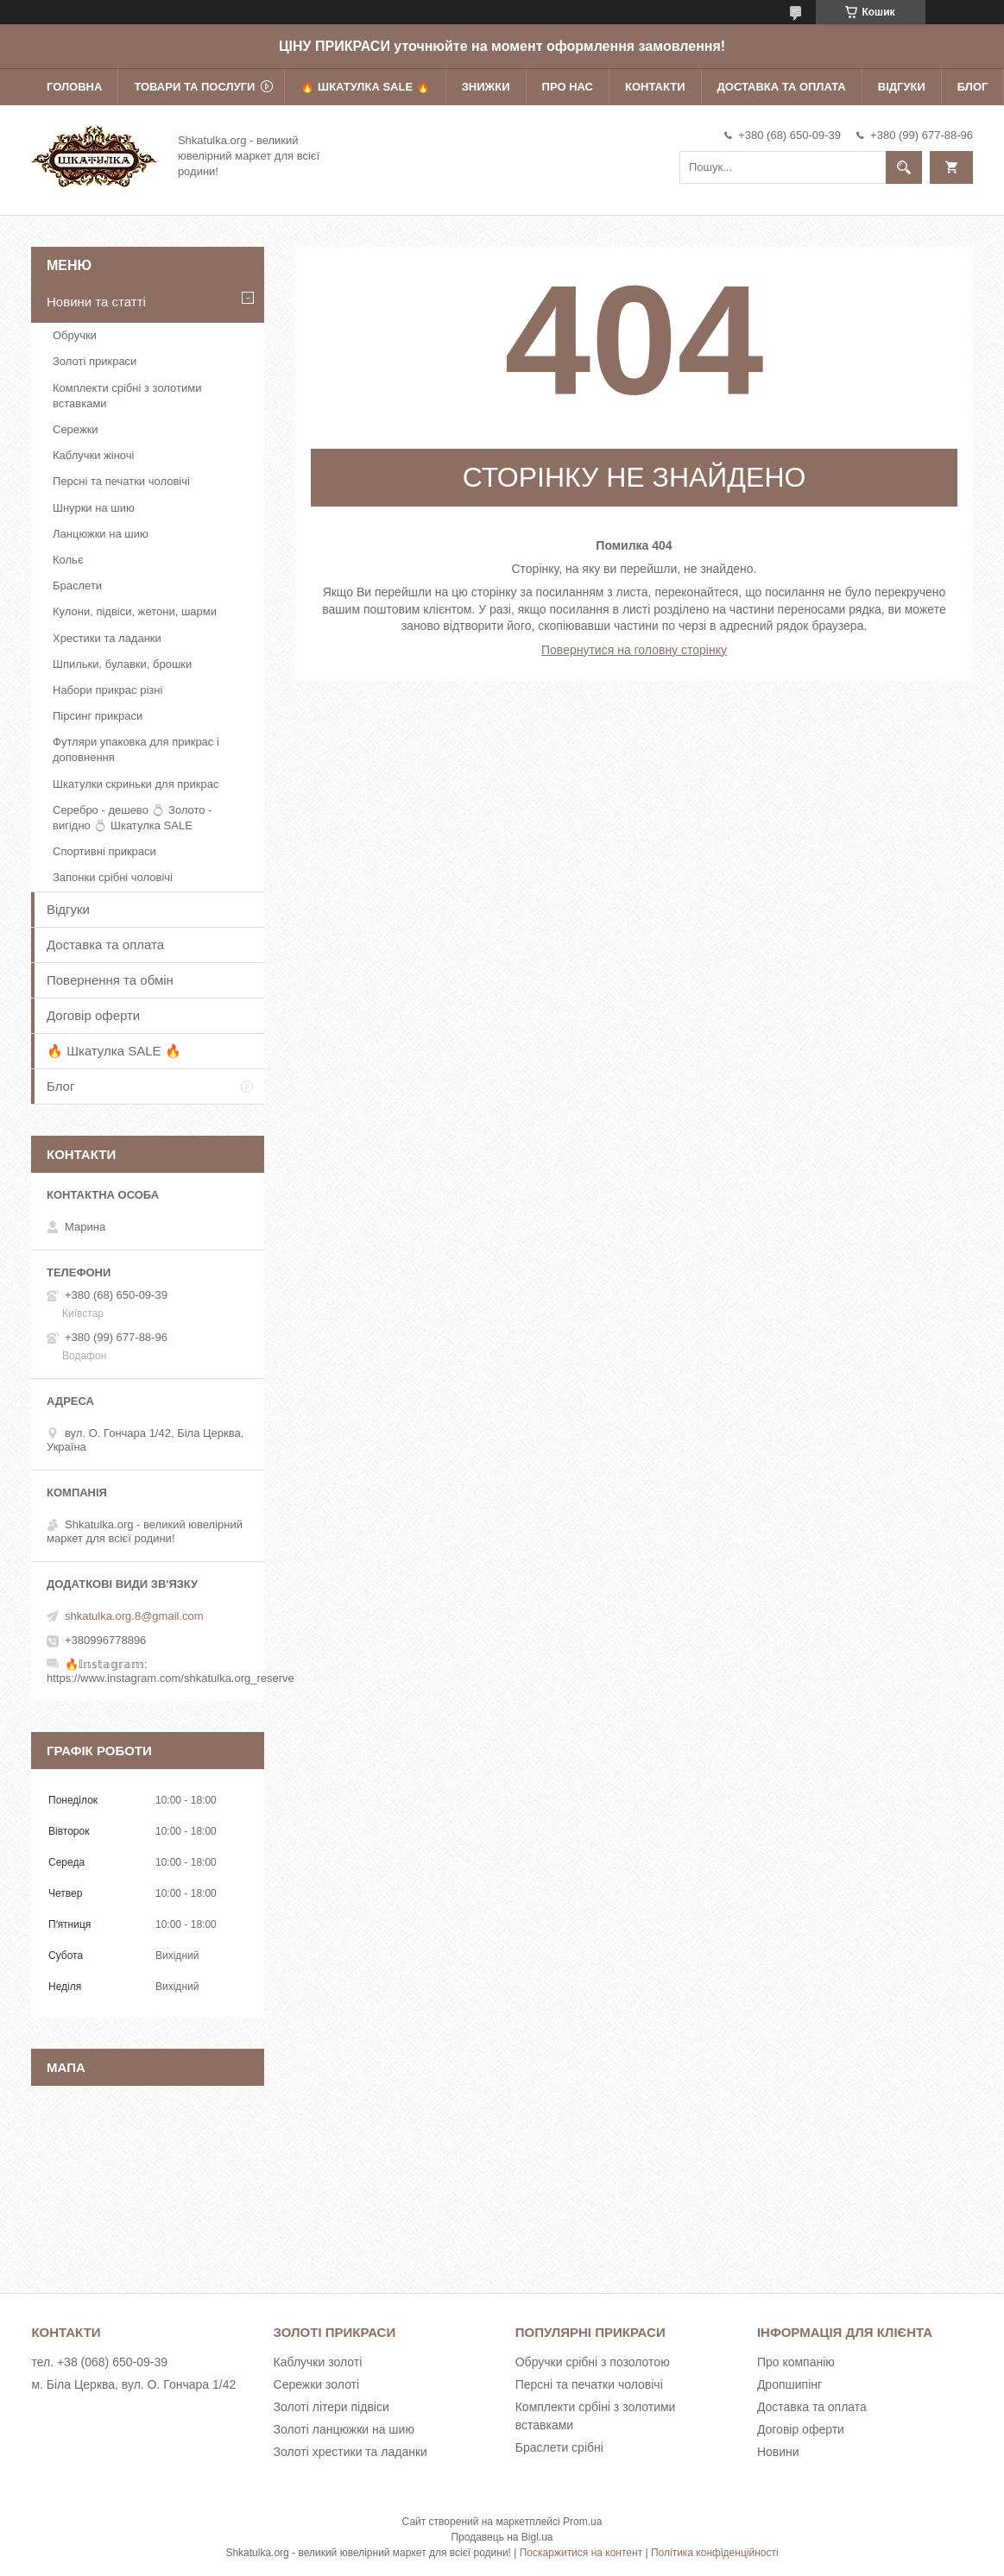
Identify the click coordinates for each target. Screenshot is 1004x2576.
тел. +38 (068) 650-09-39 (99, 2362)
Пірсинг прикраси (97, 715)
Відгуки (901, 86)
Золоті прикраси (94, 361)
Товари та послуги (194, 86)
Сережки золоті (317, 2384)
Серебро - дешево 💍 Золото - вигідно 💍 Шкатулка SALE (132, 817)
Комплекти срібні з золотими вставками (127, 395)
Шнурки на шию (94, 507)
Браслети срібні (559, 2447)
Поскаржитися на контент (581, 2553)
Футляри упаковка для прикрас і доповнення (136, 749)
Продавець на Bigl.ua (502, 2537)
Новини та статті (96, 301)
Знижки (486, 86)
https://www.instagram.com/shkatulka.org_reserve (170, 1678)
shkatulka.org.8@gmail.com (134, 1615)
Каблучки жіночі (93, 455)
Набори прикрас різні (107, 689)
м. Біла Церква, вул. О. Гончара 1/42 (133, 2384)
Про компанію (796, 2362)
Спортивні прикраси (104, 851)
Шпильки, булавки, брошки (122, 664)
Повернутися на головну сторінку (634, 650)
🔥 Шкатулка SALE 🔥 (364, 86)
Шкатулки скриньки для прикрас (136, 784)
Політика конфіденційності (715, 2553)
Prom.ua (582, 2522)
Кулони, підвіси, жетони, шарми (135, 611)
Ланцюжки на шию (100, 533)
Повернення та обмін (110, 980)
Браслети (77, 585)
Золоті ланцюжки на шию (344, 2429)
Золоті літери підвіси (331, 2407)
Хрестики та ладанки (107, 638)
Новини (778, 2452)
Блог (972, 86)
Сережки (75, 429)
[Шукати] (904, 167)
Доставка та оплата (781, 86)
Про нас (567, 86)
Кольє (68, 559)
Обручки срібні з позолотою (592, 2362)
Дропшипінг (789, 2384)
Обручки (75, 335)
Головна (74, 86)
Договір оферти (93, 1015)
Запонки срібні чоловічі (113, 877)
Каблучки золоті (318, 2362)
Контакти (655, 86)
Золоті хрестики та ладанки (350, 2452)
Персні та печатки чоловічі (121, 481)
